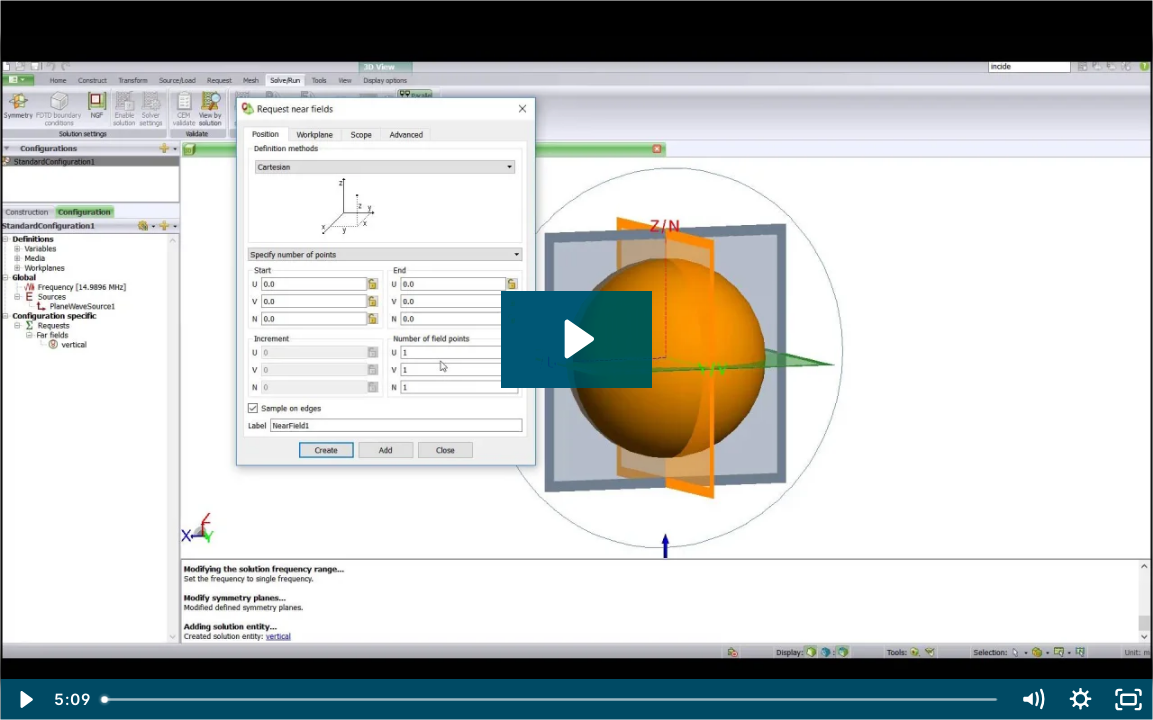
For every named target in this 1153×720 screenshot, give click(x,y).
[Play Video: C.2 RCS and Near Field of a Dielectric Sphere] (576, 339)
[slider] (550, 699)
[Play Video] (24, 699)
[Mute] (1033, 699)
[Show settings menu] (1081, 699)
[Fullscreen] (1129, 699)
